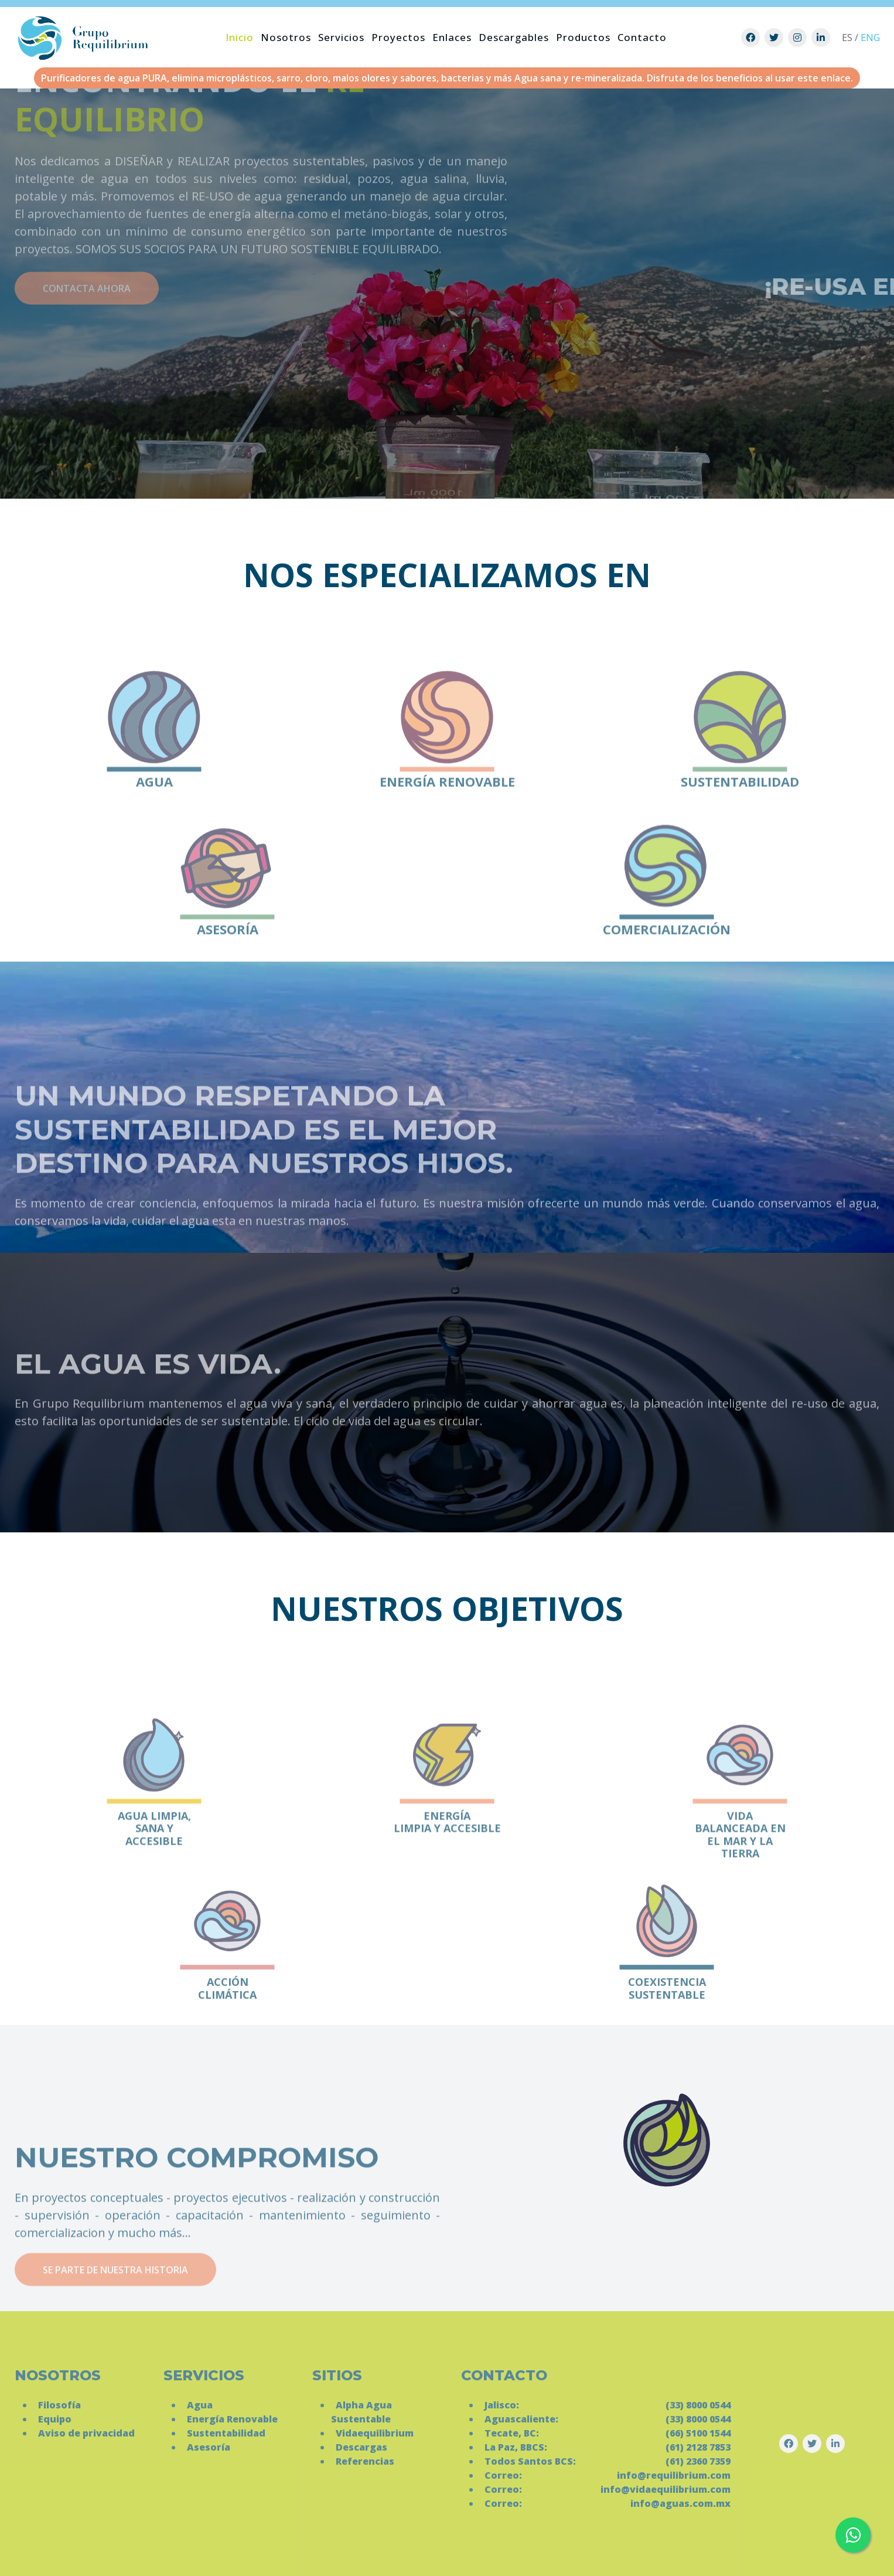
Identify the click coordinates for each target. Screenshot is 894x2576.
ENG (870, 37)
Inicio (240, 37)
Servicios (341, 37)
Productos (583, 37)
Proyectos (398, 37)
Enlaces (452, 37)
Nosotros (286, 37)
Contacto (642, 37)
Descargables (514, 37)
